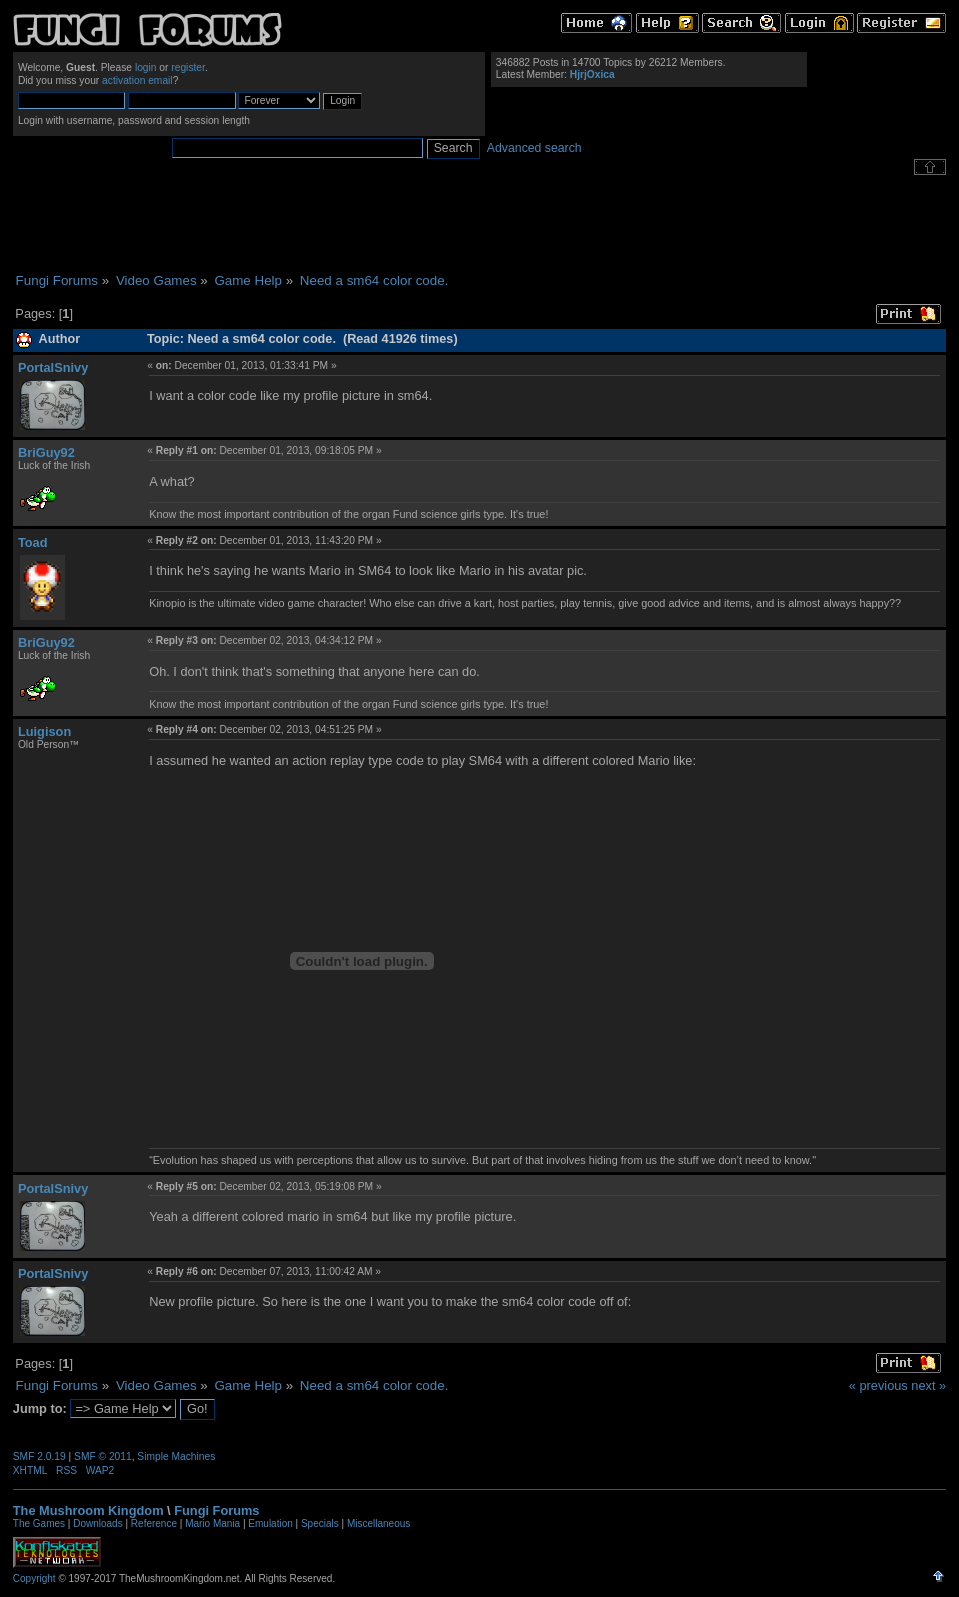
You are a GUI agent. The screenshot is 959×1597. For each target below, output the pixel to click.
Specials (320, 1523)
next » (928, 1385)
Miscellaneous (378, 1523)
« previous (878, 1385)
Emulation (270, 1523)
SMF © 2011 (103, 1456)
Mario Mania (212, 1523)
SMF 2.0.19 (39, 1456)
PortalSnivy (53, 367)
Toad (33, 542)
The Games (39, 1523)
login (146, 67)
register (188, 67)
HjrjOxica (592, 74)
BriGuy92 (46, 452)
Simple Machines (176, 1456)
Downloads (97, 1523)
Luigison (44, 731)
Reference (154, 1523)
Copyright (34, 1578)
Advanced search (534, 148)
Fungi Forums (216, 1510)
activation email (137, 80)
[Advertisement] (480, 224)
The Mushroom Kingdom (88, 1510)
